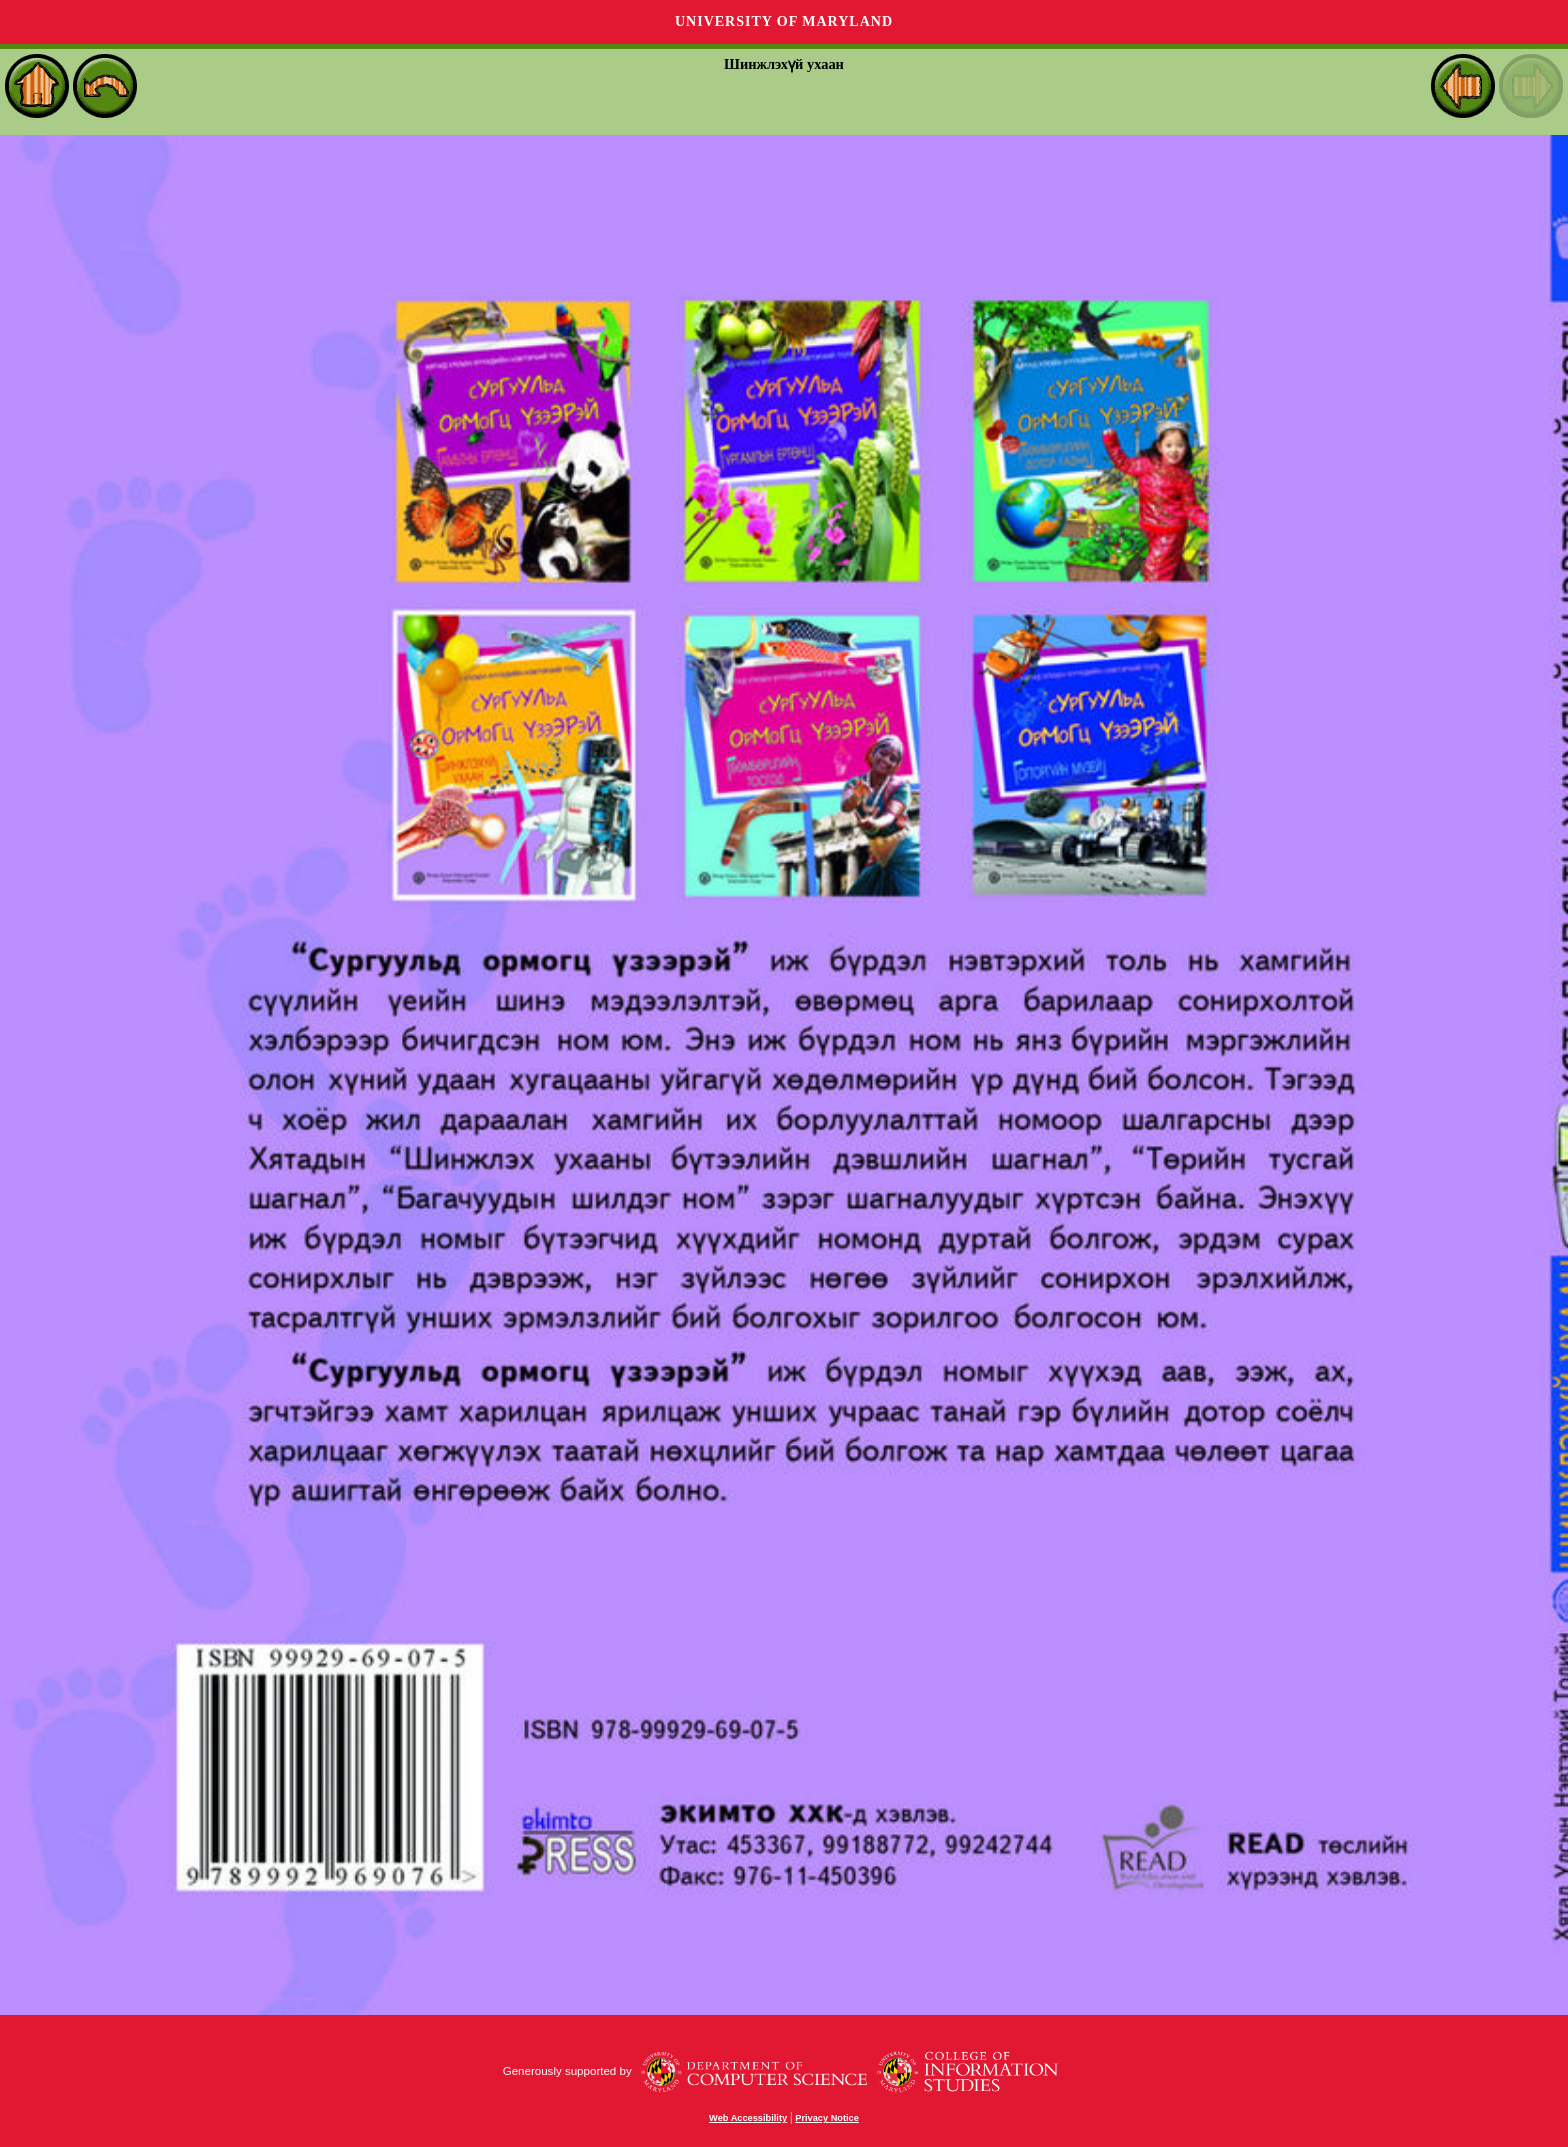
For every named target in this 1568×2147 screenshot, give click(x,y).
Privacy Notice (827, 2118)
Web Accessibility (748, 2118)
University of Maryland (784, 21)
